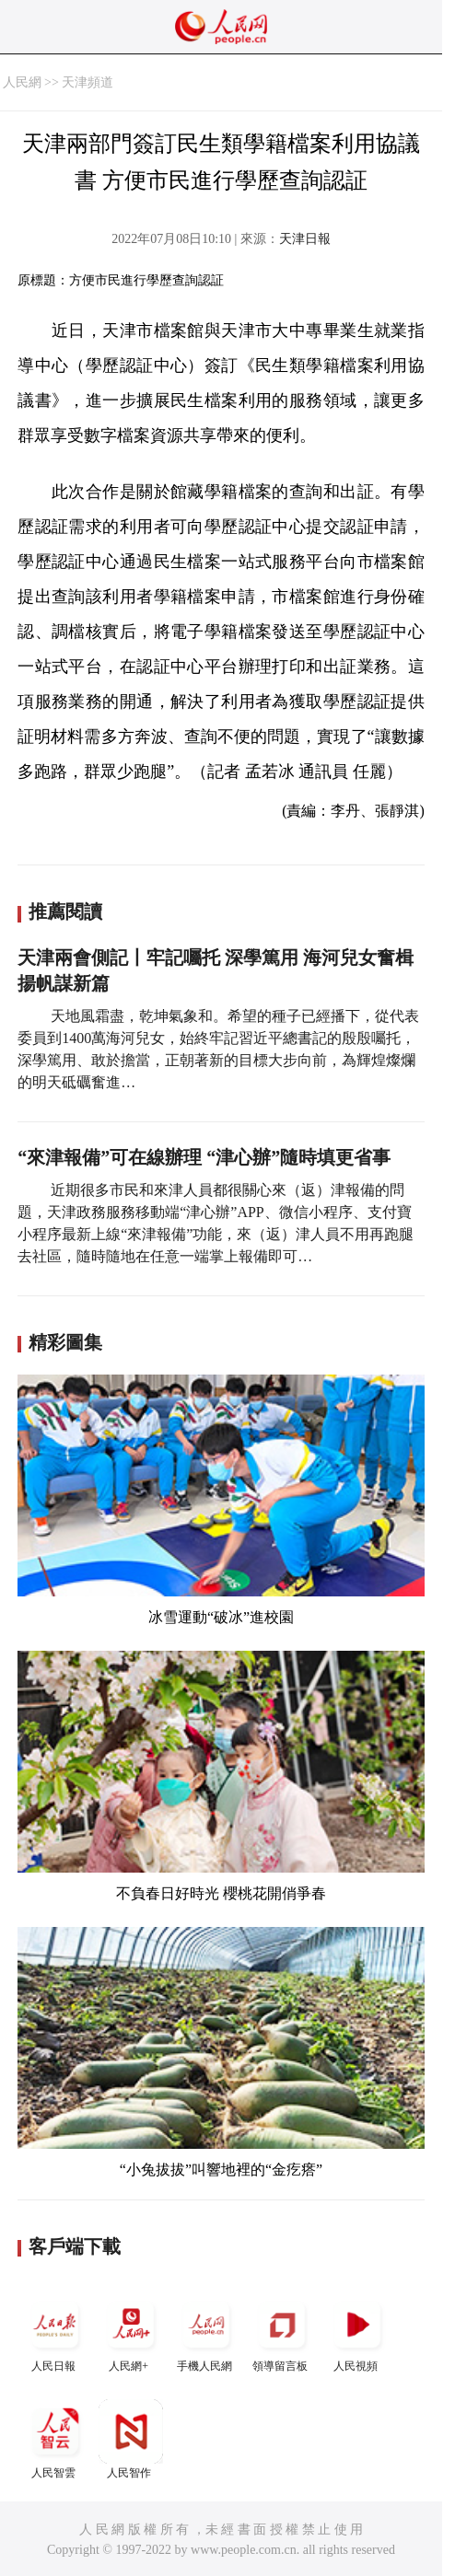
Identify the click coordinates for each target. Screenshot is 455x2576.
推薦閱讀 (65, 911)
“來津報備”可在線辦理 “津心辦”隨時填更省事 (204, 1157)
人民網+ (131, 2332)
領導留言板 (282, 2332)
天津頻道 (87, 82)
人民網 (22, 82)
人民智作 (131, 2439)
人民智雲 (55, 2439)
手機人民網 (206, 2332)
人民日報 (55, 2332)
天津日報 (305, 239)
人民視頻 (357, 2332)
